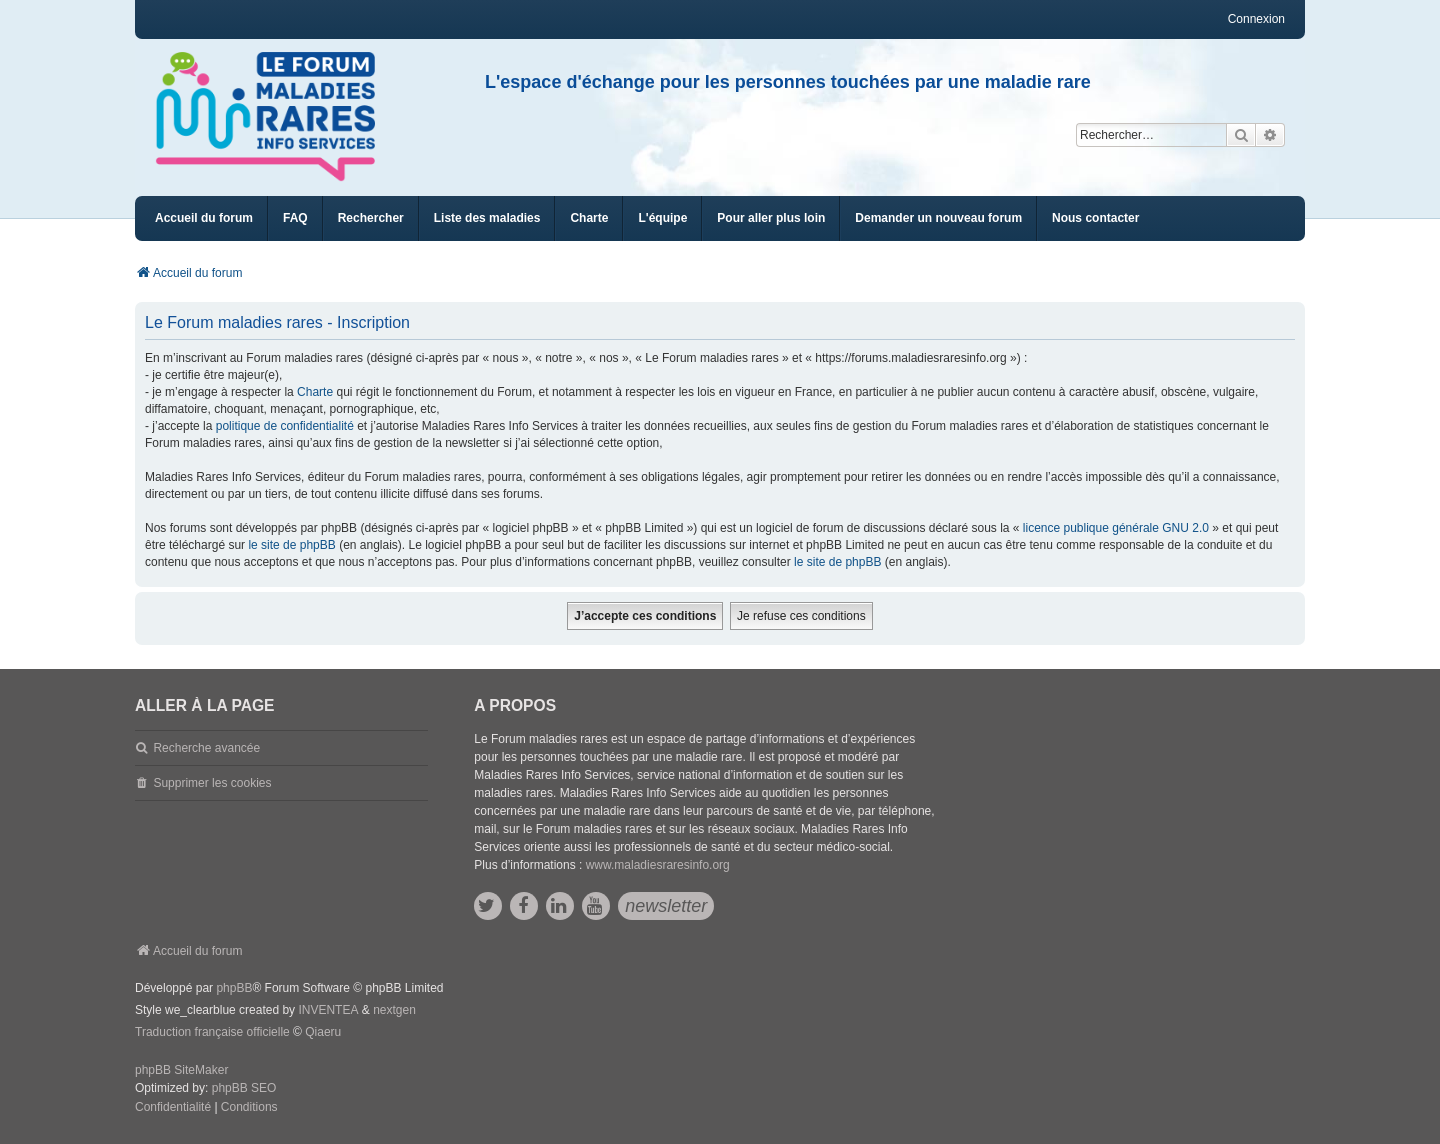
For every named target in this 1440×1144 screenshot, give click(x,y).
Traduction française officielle (212, 1032)
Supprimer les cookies (212, 783)
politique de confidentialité (285, 426)
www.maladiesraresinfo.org (658, 865)
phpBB (234, 988)
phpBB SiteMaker (181, 1070)
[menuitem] (487, 218)
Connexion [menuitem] (1256, 19)
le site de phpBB (291, 545)
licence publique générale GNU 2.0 (1116, 528)
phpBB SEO (244, 1088)
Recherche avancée (206, 748)
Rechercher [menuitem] (371, 218)
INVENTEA (328, 1010)
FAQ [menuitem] (295, 218)
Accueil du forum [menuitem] (204, 218)
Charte (315, 392)
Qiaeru (323, 1032)
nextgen (394, 1010)
